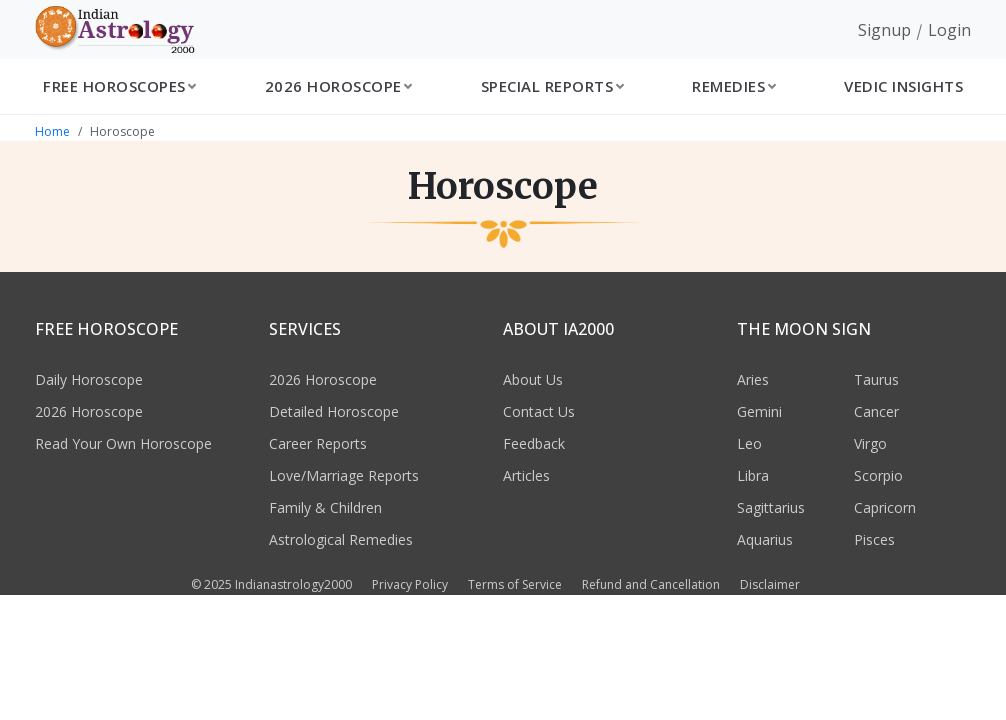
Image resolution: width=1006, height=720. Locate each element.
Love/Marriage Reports (344, 475)
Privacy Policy (410, 584)
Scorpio (878, 475)
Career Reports (318, 443)
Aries (753, 379)
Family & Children (325, 507)
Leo (749, 443)
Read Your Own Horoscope (123, 443)
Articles (526, 475)
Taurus (876, 379)
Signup (884, 30)
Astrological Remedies (341, 539)
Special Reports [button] (547, 86)
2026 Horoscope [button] (333, 86)
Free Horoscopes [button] (114, 86)
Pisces (874, 539)
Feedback (534, 443)
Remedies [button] (728, 86)
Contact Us (539, 411)
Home (52, 131)
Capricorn (885, 507)
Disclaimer (770, 584)
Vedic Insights (903, 86)
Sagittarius (771, 507)
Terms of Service (515, 584)
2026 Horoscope (89, 411)
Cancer (876, 411)
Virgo (870, 443)
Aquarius (765, 539)
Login (949, 30)
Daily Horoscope (89, 379)
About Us (533, 379)
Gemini (759, 411)
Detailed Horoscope (334, 411)
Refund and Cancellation (651, 584)
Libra (753, 475)
